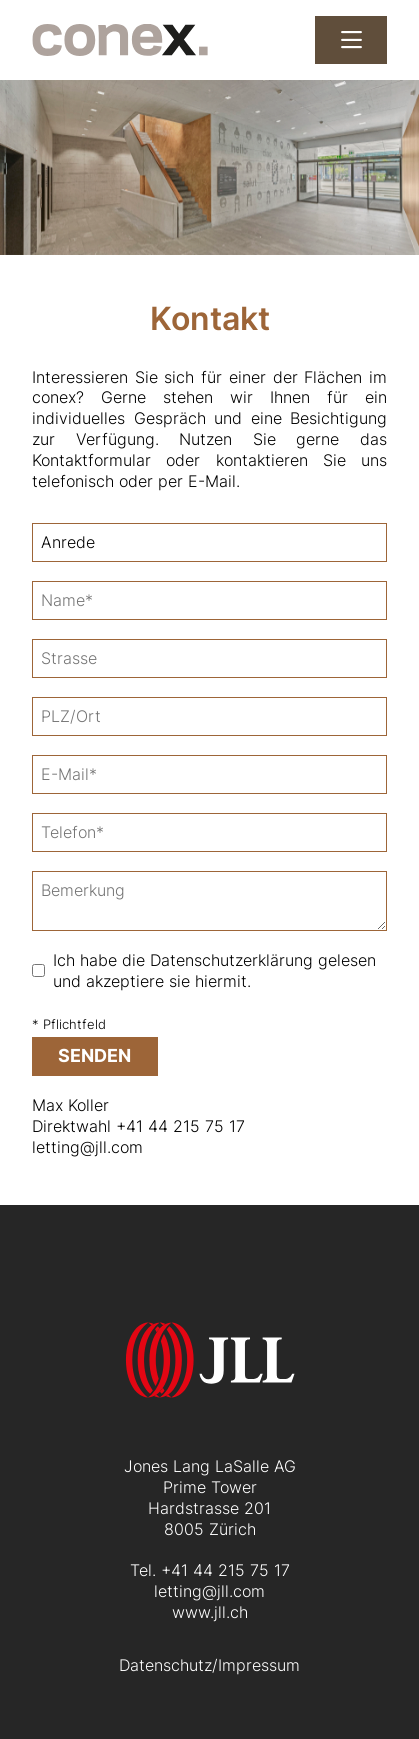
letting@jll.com (87, 1147)
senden (94, 1055)
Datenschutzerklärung (231, 960)
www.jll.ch (210, 1612)
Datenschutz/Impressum (209, 1665)
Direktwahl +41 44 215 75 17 (138, 1126)
